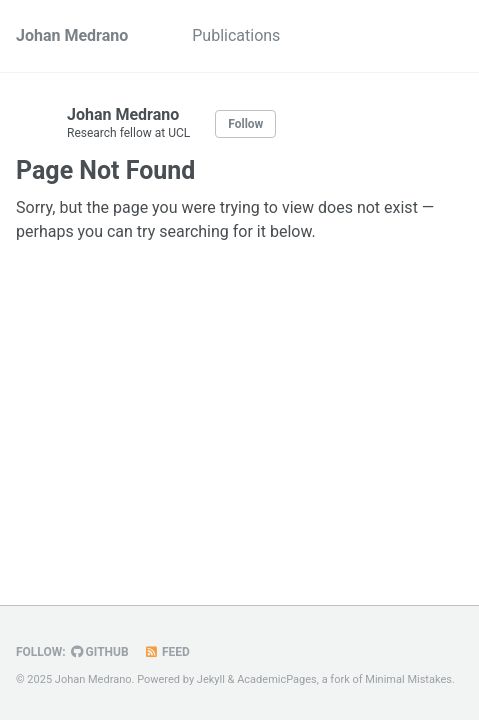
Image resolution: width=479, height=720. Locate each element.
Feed (167, 652)
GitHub (100, 652)
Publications (236, 35)
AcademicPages (277, 679)
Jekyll (211, 679)
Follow (245, 124)
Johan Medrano (72, 35)
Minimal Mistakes (408, 679)
